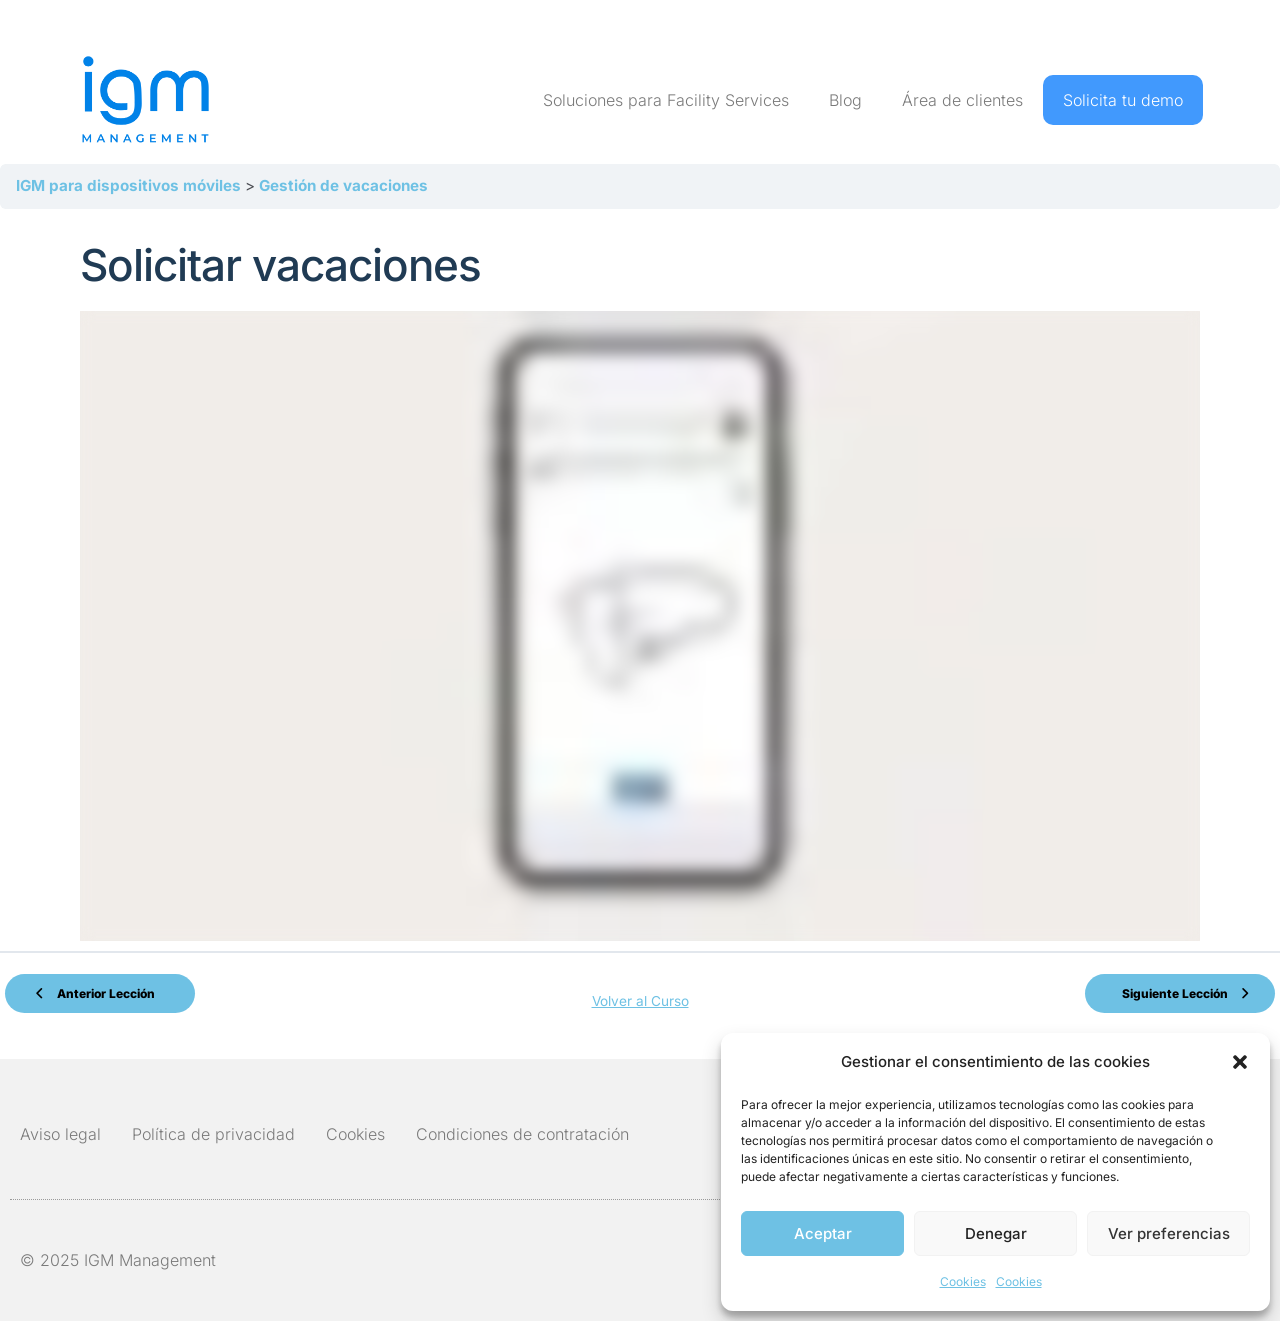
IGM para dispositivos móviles (130, 185)
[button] (1240, 1062)
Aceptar (823, 1233)
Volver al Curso (640, 994)
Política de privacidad (213, 1125)
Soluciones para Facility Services (666, 100)
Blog (845, 100)
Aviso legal (60, 1125)
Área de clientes (962, 100)
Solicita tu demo (1123, 100)
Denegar (996, 1233)
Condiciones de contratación (522, 1125)
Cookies (963, 1281)
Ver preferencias (1169, 1233)
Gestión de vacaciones (343, 185)
